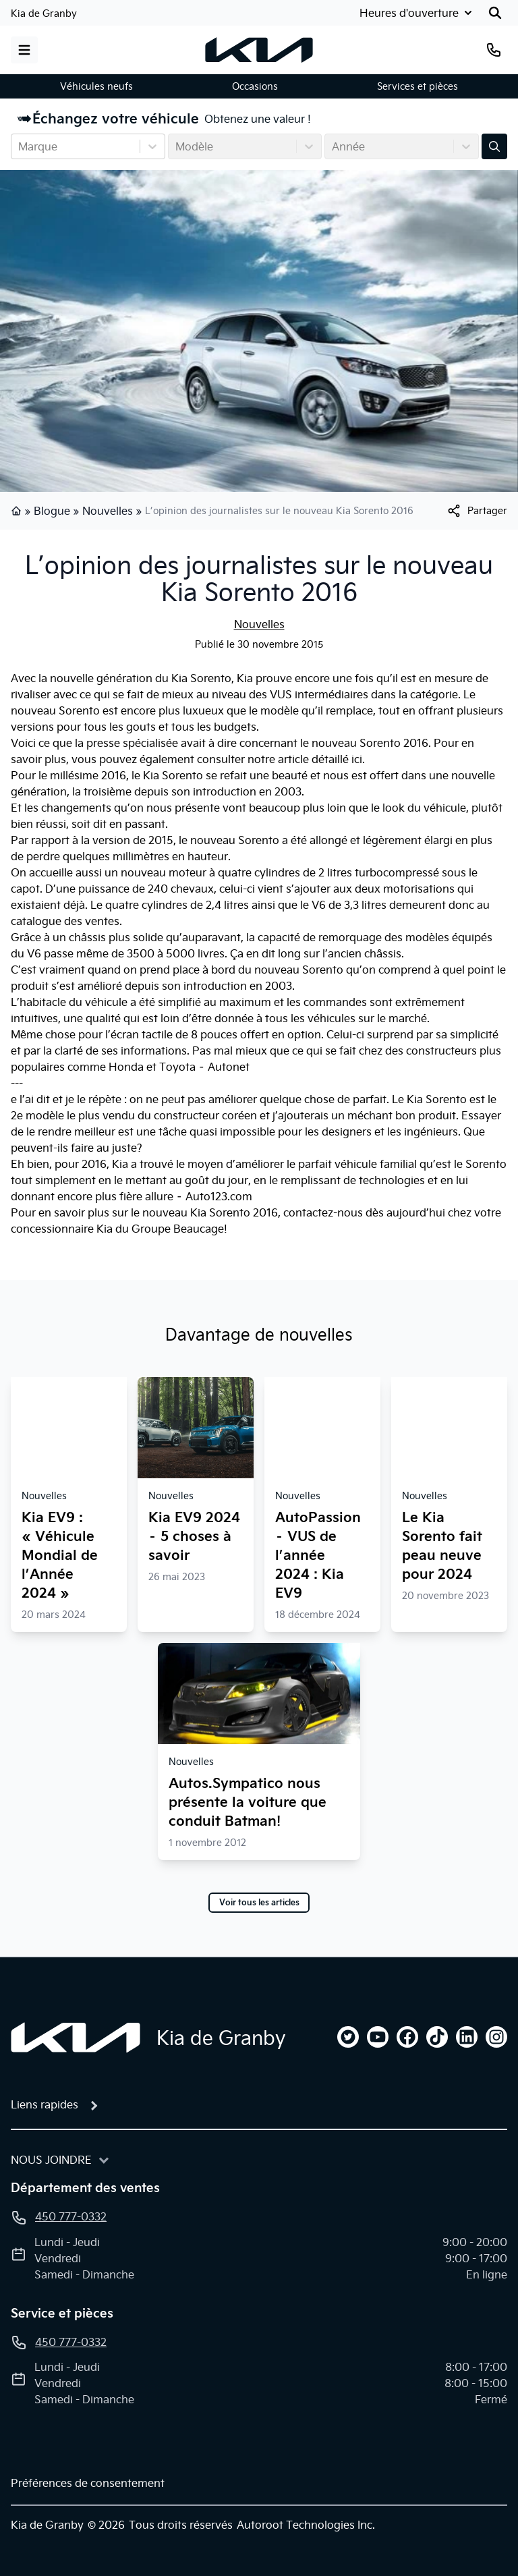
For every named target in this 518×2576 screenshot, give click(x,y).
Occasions (255, 86)
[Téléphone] (493, 49)
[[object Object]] (476, 511)
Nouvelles (107, 510)
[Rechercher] (495, 13)
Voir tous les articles (259, 1903)
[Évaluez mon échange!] (494, 146)
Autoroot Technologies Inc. (306, 2524)
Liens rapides (44, 2104)
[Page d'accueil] (75, 2037)
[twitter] (348, 2037)
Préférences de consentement (88, 2482)
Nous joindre (51, 2159)
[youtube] (377, 2037)
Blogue (52, 510)
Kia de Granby (44, 13)
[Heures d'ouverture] (414, 13)
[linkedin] (467, 2037)
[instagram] (496, 2037)
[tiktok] (437, 2037)
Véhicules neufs (96, 86)
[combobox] (19, 146)
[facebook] (407, 2037)
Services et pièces (417, 86)
